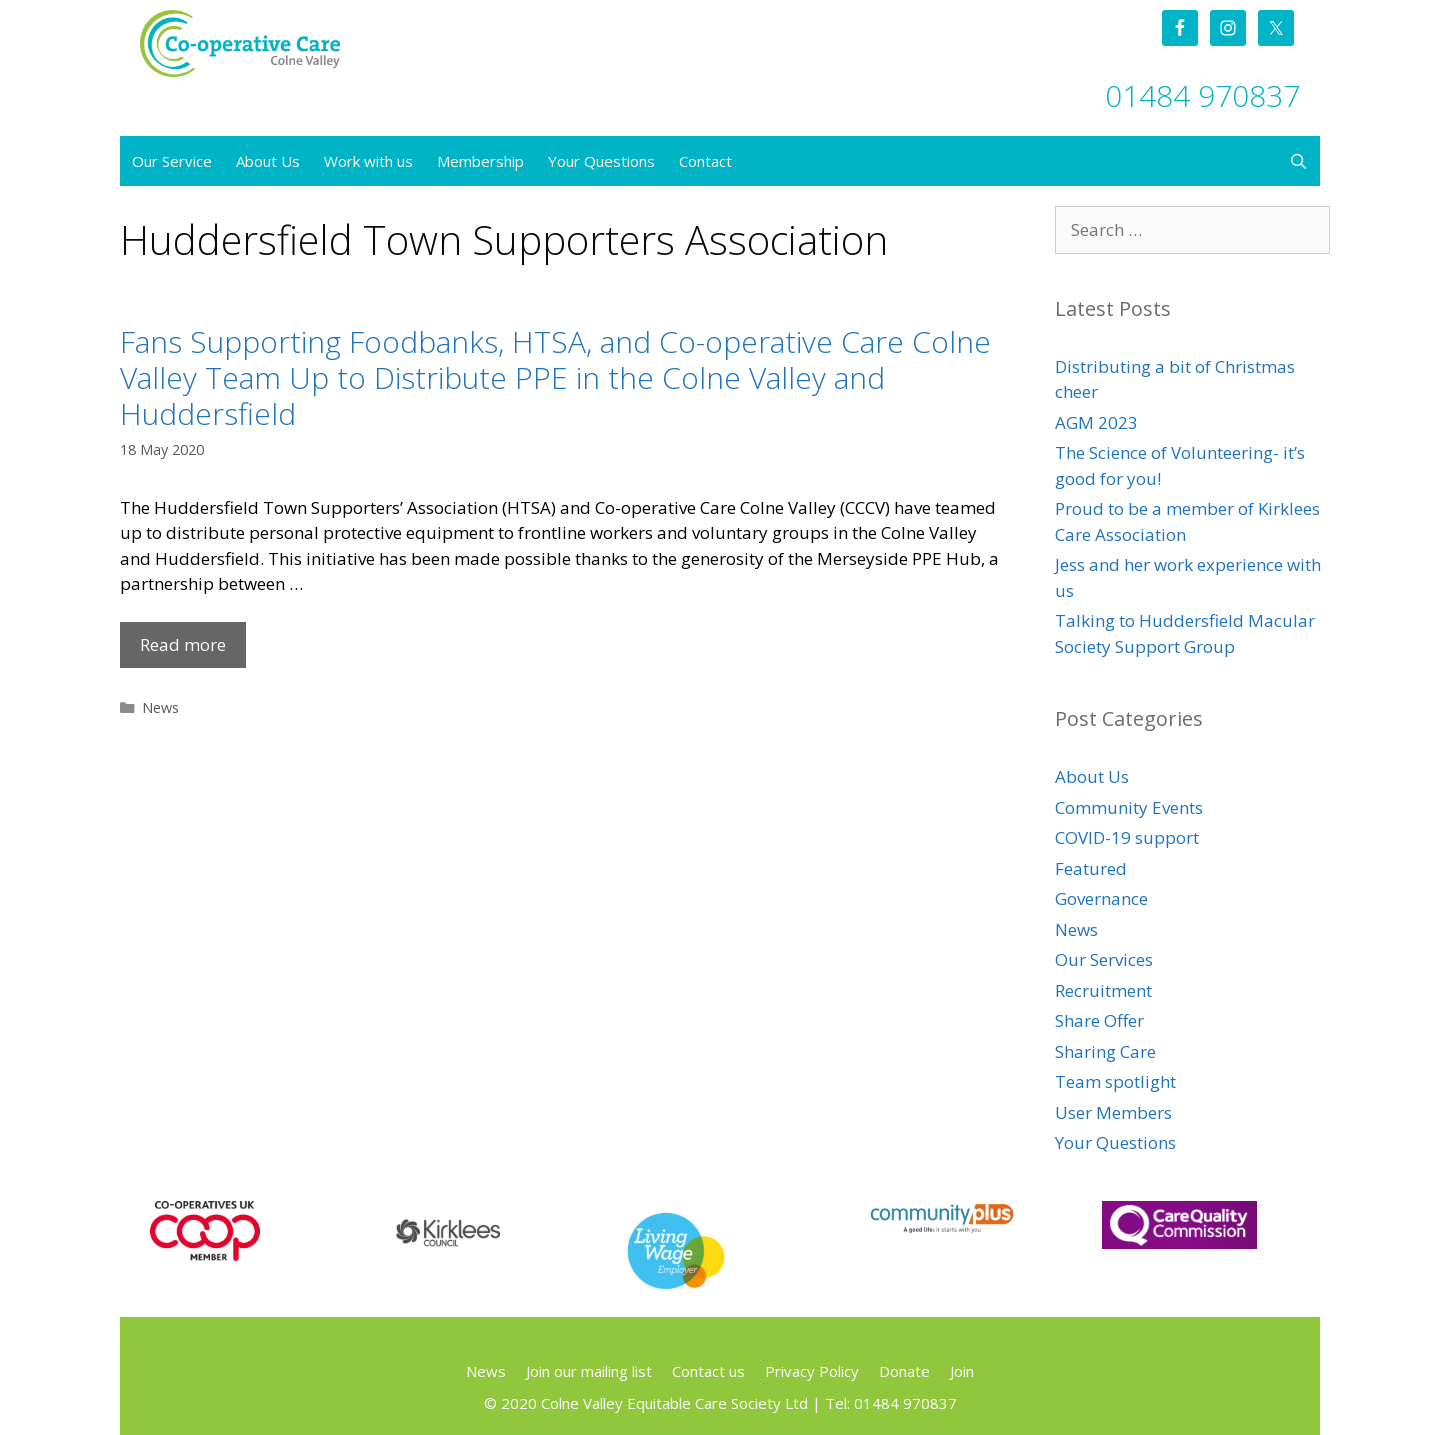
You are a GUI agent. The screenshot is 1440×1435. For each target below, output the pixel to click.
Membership (480, 161)
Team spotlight (1115, 1081)
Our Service (172, 161)
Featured (1091, 868)
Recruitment (1103, 990)
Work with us (368, 161)
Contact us (708, 1371)
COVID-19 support (1127, 837)
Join (962, 1371)
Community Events (1129, 807)
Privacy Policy (812, 1371)
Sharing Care (1105, 1051)
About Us (268, 161)
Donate (904, 1371)
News (160, 707)
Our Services (1104, 959)
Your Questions (601, 161)
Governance (1101, 898)
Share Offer (1099, 1020)
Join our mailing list (589, 1371)
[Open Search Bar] (1298, 161)
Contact (705, 161)
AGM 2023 (1096, 422)
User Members (1113, 1112)
